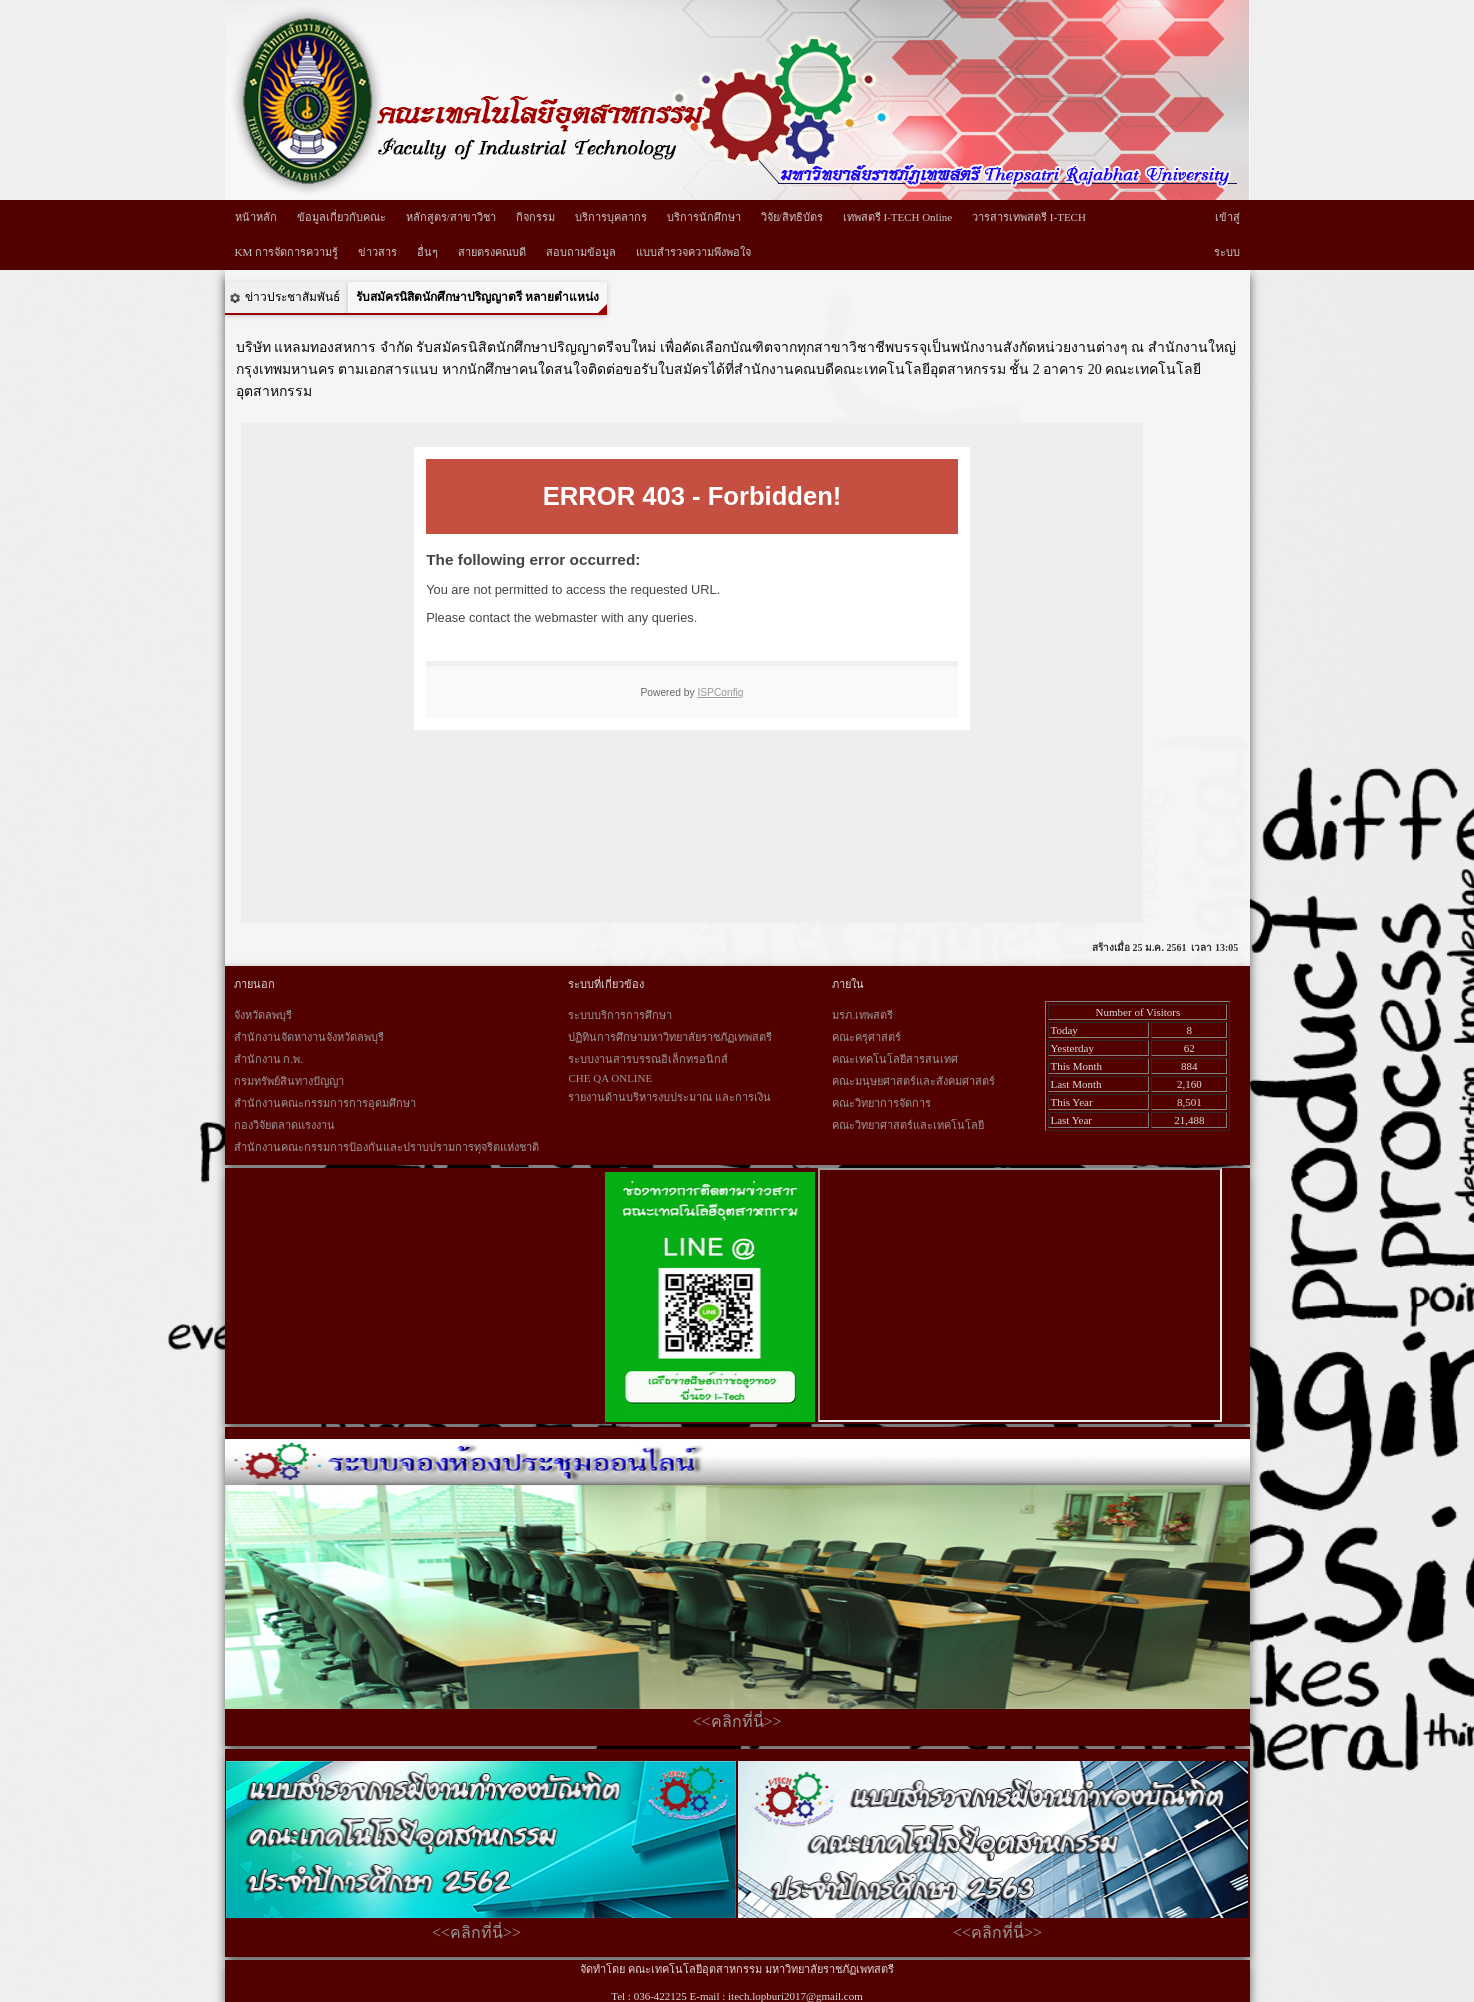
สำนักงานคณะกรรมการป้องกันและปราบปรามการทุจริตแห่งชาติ (386, 1147)
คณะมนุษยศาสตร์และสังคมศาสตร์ (913, 1081)
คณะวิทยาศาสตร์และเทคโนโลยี (908, 1125)
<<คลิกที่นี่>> (736, 1721)
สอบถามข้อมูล (581, 252)
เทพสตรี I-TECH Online (897, 217)
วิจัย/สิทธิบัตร (792, 217)
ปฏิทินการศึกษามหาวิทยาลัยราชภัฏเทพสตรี (670, 1037)
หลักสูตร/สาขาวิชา (451, 217)
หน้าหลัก (256, 217)
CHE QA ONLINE (610, 1078)
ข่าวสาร (377, 252)
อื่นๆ (427, 252)
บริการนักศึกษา (704, 217)
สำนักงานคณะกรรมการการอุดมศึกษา (325, 1103)
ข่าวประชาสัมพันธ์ (292, 297)
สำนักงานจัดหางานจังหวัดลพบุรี (309, 1037)
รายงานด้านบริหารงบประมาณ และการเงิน (669, 1097)
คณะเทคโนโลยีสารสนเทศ (895, 1059)
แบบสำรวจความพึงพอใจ (693, 252)
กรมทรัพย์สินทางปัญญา (289, 1081)
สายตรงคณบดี (492, 252)
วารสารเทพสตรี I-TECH (1029, 217)
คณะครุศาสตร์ (866, 1037)
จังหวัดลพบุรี (263, 1015)
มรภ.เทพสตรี (862, 1015)
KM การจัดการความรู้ (286, 252)
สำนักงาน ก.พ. (268, 1059)
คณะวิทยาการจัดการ (881, 1103)
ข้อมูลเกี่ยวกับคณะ (341, 217)
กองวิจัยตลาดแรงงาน (284, 1125)
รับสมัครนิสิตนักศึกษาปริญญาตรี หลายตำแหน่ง (477, 297)
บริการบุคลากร (611, 217)
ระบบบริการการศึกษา (620, 1015)
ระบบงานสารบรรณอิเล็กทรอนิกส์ (648, 1059)
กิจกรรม (535, 217)
